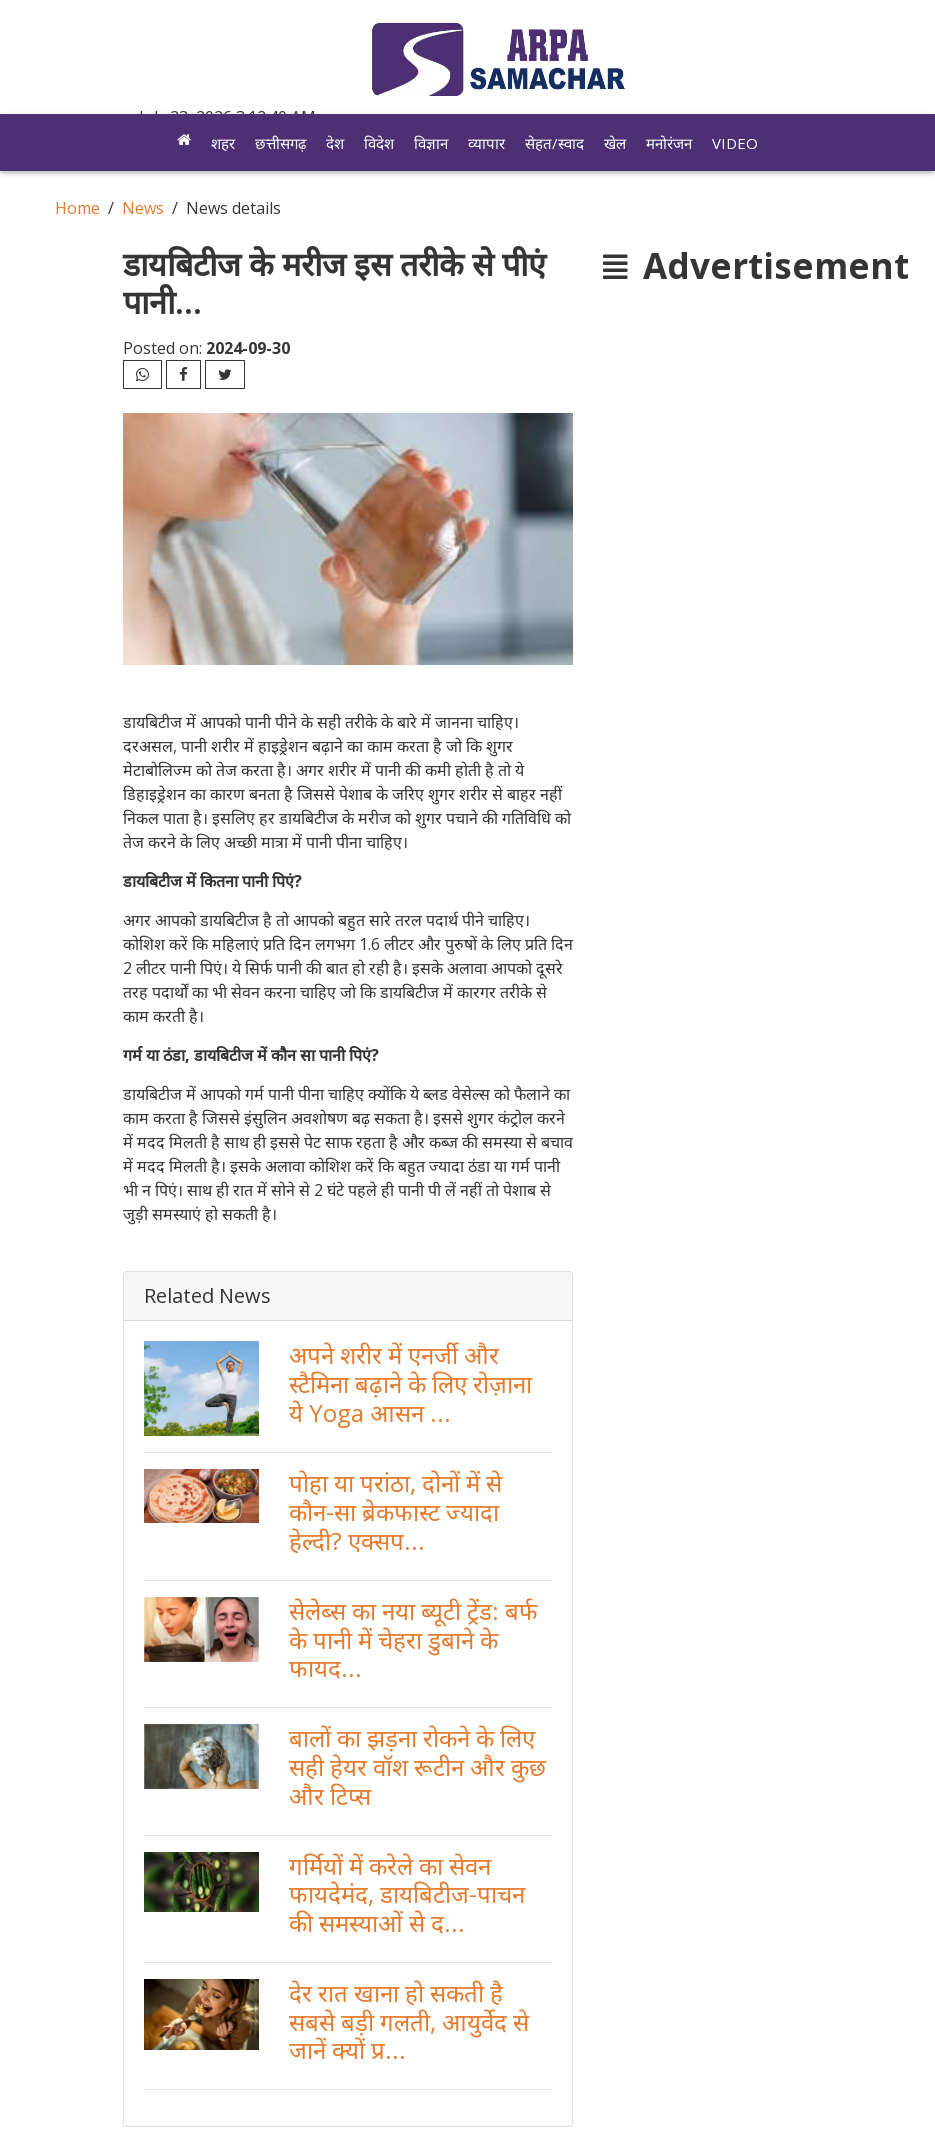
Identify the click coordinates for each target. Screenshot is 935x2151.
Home (77, 208)
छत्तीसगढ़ (280, 143)
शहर (223, 143)
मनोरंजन (669, 143)
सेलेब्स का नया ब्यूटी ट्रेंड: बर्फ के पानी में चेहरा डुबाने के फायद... (413, 1639)
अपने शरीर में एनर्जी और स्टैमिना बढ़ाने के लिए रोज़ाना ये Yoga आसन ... (410, 1383)
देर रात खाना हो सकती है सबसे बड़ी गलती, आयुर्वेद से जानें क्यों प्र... (409, 2021)
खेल (615, 143)
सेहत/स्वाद (554, 143)
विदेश (379, 143)
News (143, 208)
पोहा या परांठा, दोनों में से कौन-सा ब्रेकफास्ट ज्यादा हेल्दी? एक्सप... (395, 1511)
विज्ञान (431, 143)
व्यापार (486, 143)
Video (735, 143)
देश (335, 143)
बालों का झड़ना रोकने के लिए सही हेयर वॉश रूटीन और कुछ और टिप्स (417, 1766)
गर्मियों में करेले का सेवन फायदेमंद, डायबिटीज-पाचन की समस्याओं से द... (407, 1894)
